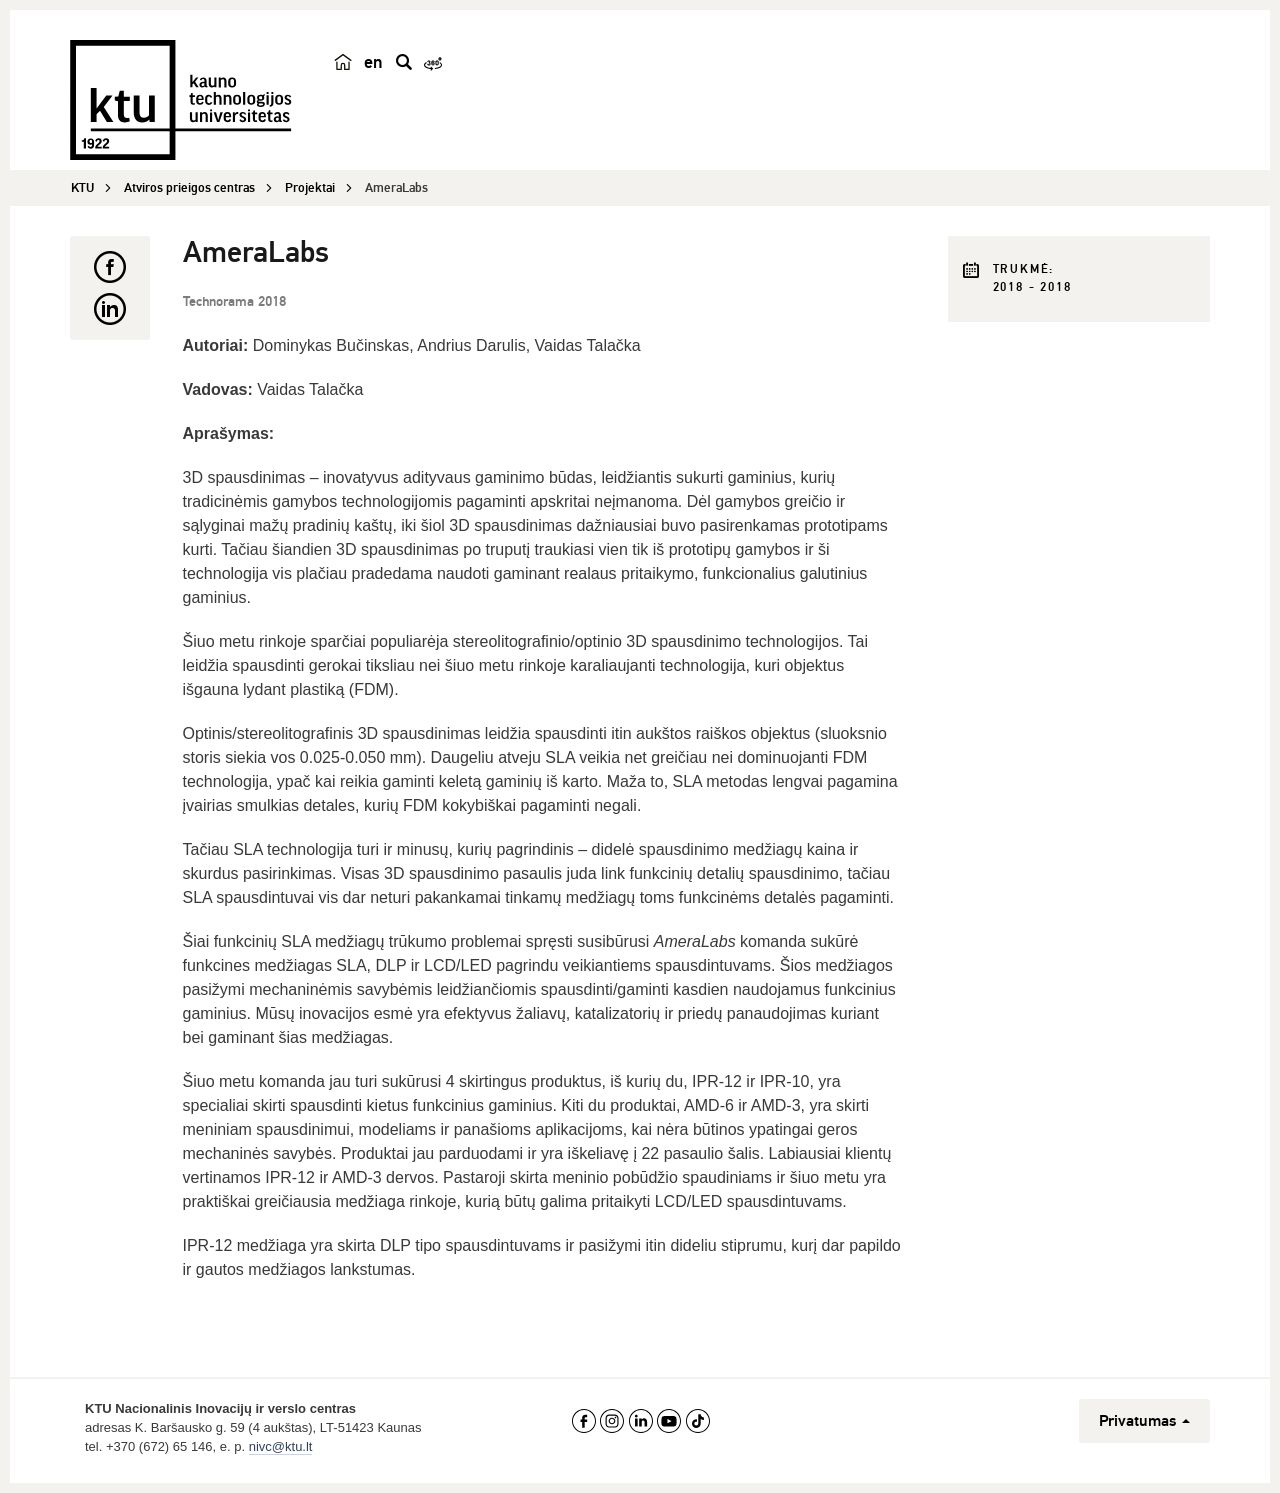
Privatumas (1144, 1421)
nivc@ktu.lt (281, 1446)
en (373, 62)
